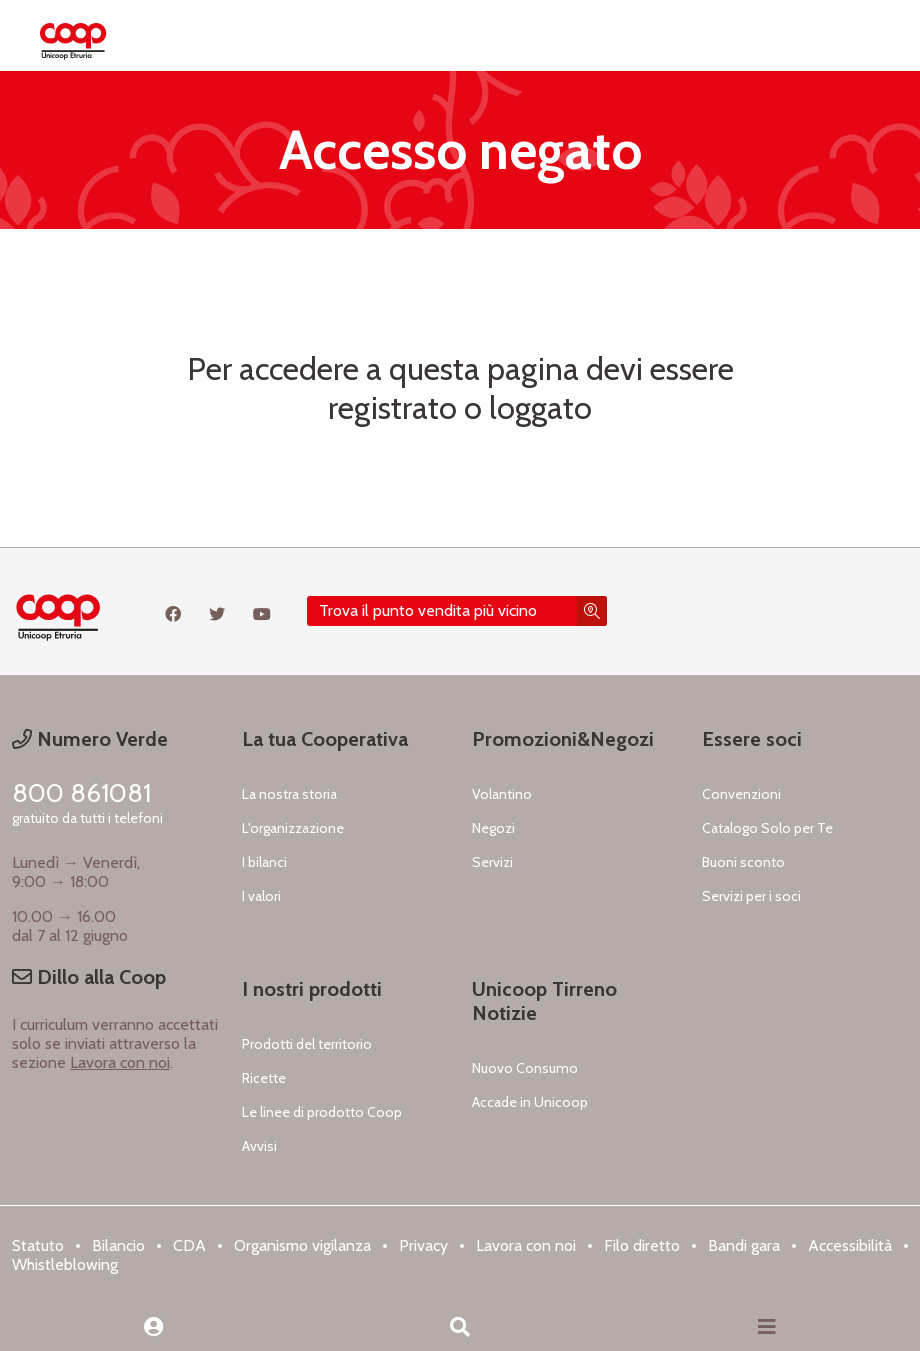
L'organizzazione (293, 828)
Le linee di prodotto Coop (322, 1112)
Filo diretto (642, 1245)
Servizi (492, 862)
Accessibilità (850, 1245)
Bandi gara (744, 1245)
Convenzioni (741, 794)
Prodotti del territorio (307, 1044)
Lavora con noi (120, 1062)
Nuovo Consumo (525, 1068)
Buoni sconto (743, 862)
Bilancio (118, 1245)
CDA (189, 1245)
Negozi (493, 828)
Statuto (38, 1245)
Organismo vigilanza (302, 1245)
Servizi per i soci (751, 896)
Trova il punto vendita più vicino (428, 610)
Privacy (423, 1245)
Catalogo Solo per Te (767, 828)
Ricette (264, 1078)
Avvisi (259, 1146)
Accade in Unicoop (530, 1102)
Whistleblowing (65, 1264)
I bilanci (264, 862)
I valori (261, 896)
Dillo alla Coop (89, 977)
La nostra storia (289, 794)
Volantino (502, 794)
